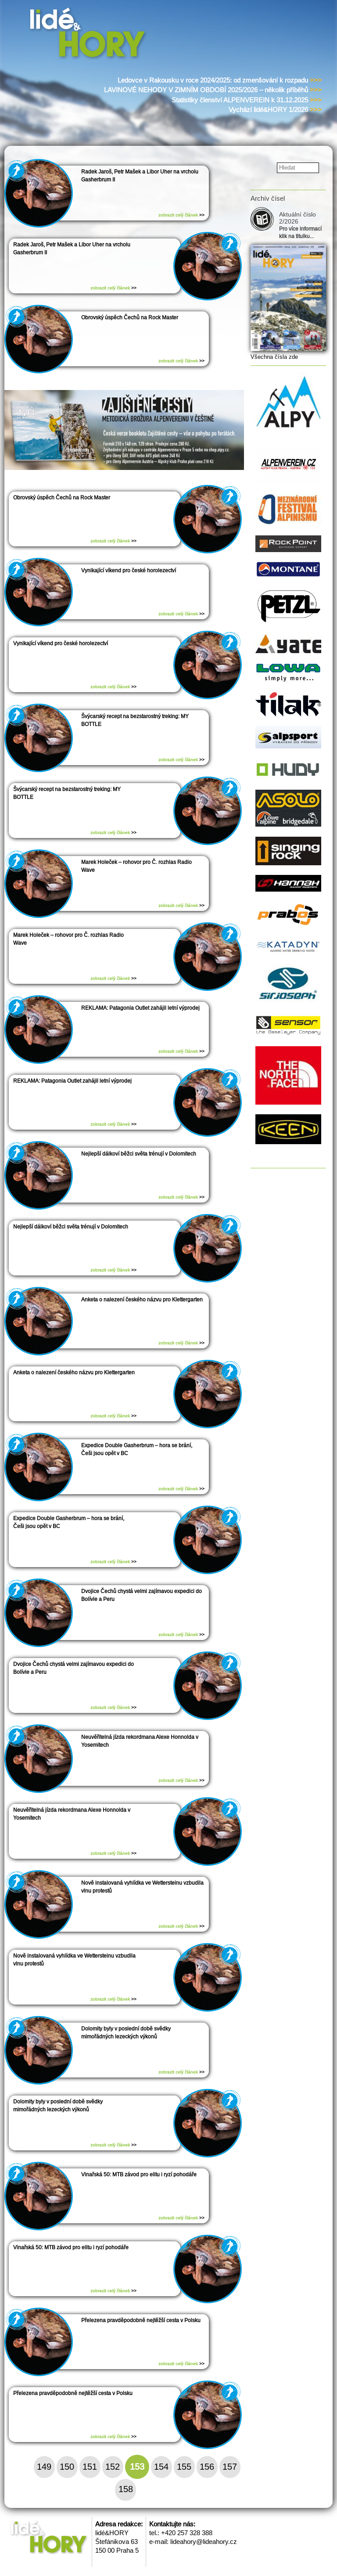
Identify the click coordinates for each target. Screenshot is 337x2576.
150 (67, 2466)
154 (161, 2466)
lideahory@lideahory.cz (203, 2541)
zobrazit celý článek (181, 215)
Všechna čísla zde (274, 357)
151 (89, 2466)
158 (125, 2489)
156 (207, 2466)
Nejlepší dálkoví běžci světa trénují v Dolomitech (138, 1154)
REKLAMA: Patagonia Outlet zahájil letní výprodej (140, 1008)
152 (112, 2466)
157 (229, 2466)
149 (44, 2466)
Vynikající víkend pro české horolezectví (128, 570)
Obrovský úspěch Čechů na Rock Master (129, 317)
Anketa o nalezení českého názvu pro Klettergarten (142, 1300)
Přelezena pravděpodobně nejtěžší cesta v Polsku (141, 2320)
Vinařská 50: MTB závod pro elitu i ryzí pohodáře (139, 2174)
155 (184, 2466)
